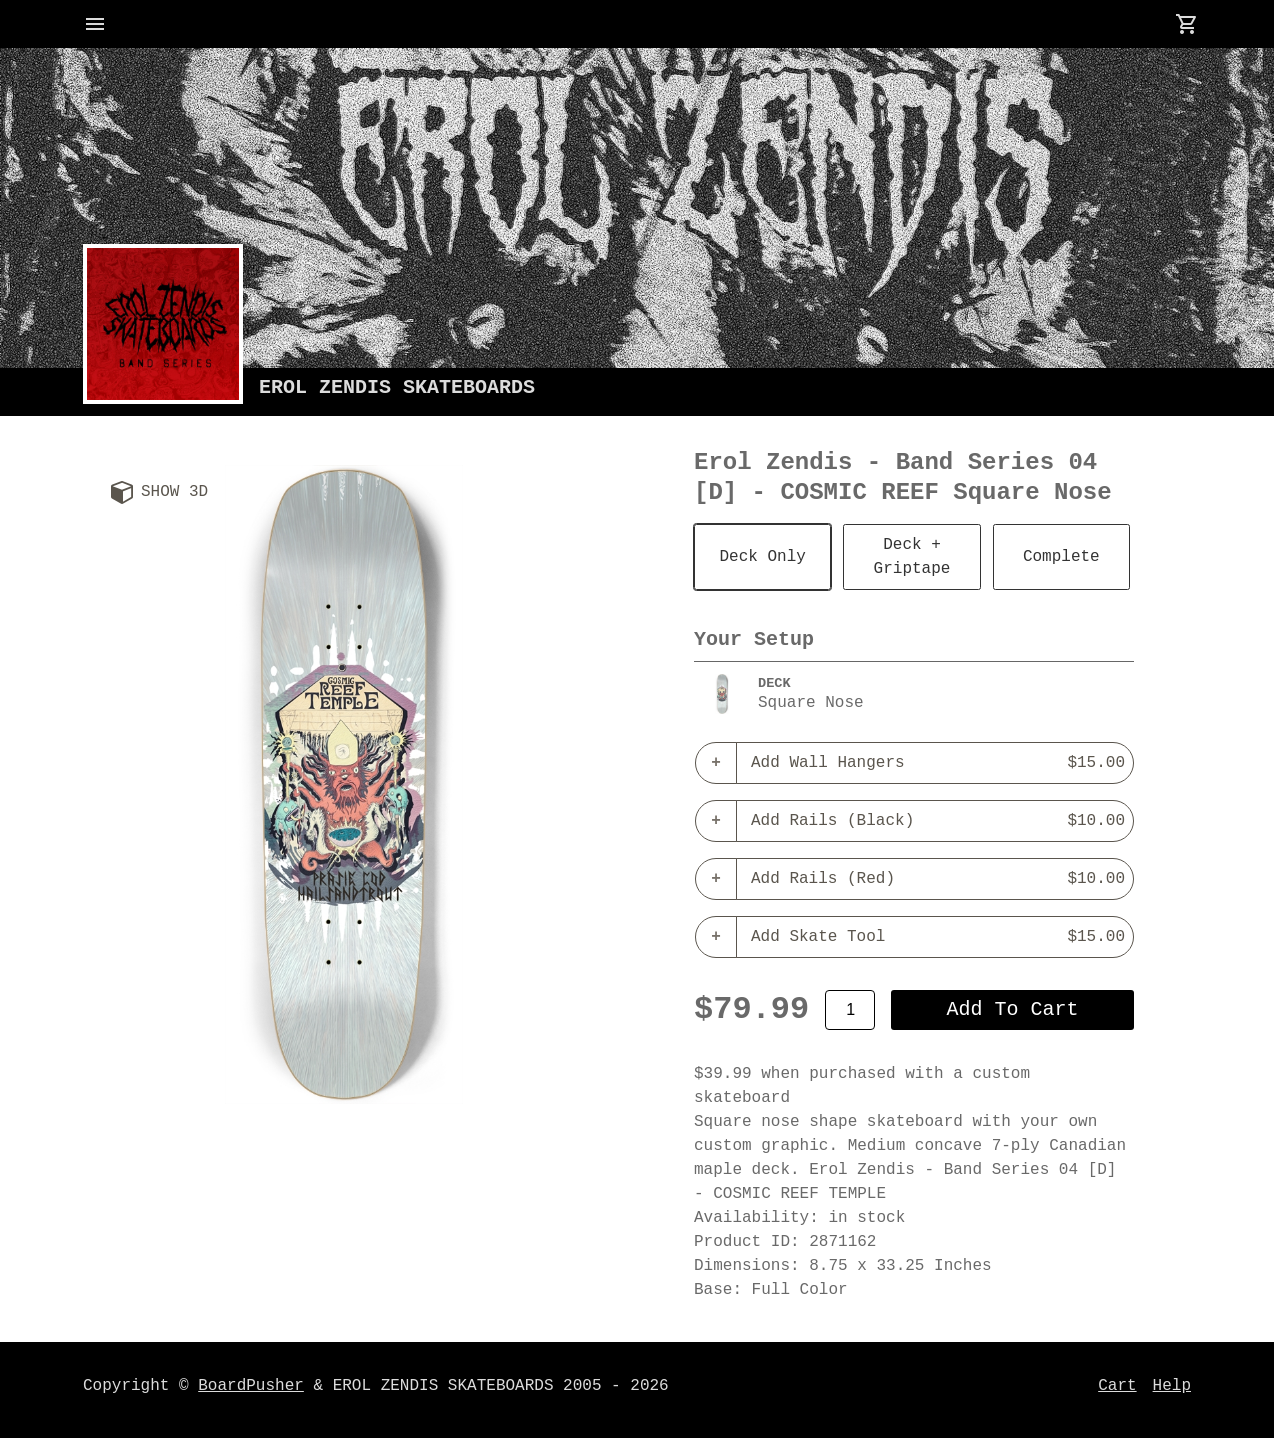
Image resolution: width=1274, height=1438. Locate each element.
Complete (1061, 557)
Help (1172, 1386)
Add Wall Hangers (938, 763)
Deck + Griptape (912, 557)
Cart (1117, 1386)
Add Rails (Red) (938, 879)
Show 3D (174, 492)
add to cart (1013, 1009)
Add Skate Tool (938, 937)
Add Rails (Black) (938, 821)
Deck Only (762, 557)
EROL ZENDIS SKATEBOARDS (397, 387)
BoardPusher (251, 1386)
